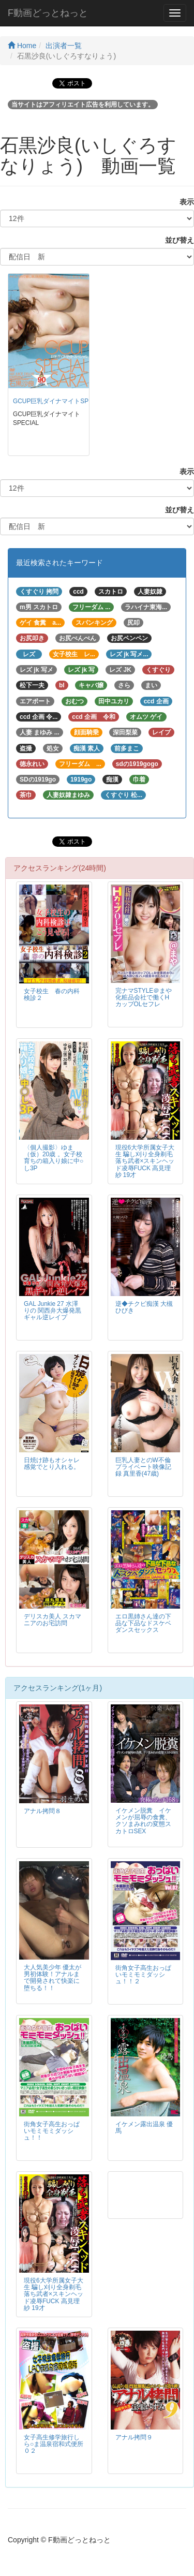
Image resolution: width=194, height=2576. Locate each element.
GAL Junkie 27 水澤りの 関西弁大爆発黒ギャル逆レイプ (52, 1310)
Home (22, 45)
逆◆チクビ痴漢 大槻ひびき (144, 1307)
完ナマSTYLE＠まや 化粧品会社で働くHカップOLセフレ (143, 997)
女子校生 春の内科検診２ (52, 995)
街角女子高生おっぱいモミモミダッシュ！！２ (143, 1974)
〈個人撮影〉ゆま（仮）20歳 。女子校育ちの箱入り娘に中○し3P (53, 1157)
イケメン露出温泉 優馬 (144, 2128)
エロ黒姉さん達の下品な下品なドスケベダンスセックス (143, 1623)
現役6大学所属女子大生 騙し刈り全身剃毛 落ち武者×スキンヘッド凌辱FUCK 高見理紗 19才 (145, 1161)
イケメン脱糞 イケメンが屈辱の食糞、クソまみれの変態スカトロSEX (143, 1820)
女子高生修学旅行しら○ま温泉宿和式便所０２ (53, 2444)
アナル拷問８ (42, 1811)
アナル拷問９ (134, 2437)
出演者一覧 (64, 45)
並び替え (176, 240)
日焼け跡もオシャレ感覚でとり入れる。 (52, 1463)
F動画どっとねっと (48, 13)
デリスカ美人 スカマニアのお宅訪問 (52, 1620)
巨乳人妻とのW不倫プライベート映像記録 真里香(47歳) (143, 1466)
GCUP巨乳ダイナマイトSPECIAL (60, 401)
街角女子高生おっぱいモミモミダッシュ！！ (52, 2131)
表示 (183, 202)
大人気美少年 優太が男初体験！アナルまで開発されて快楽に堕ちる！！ (52, 1977)
